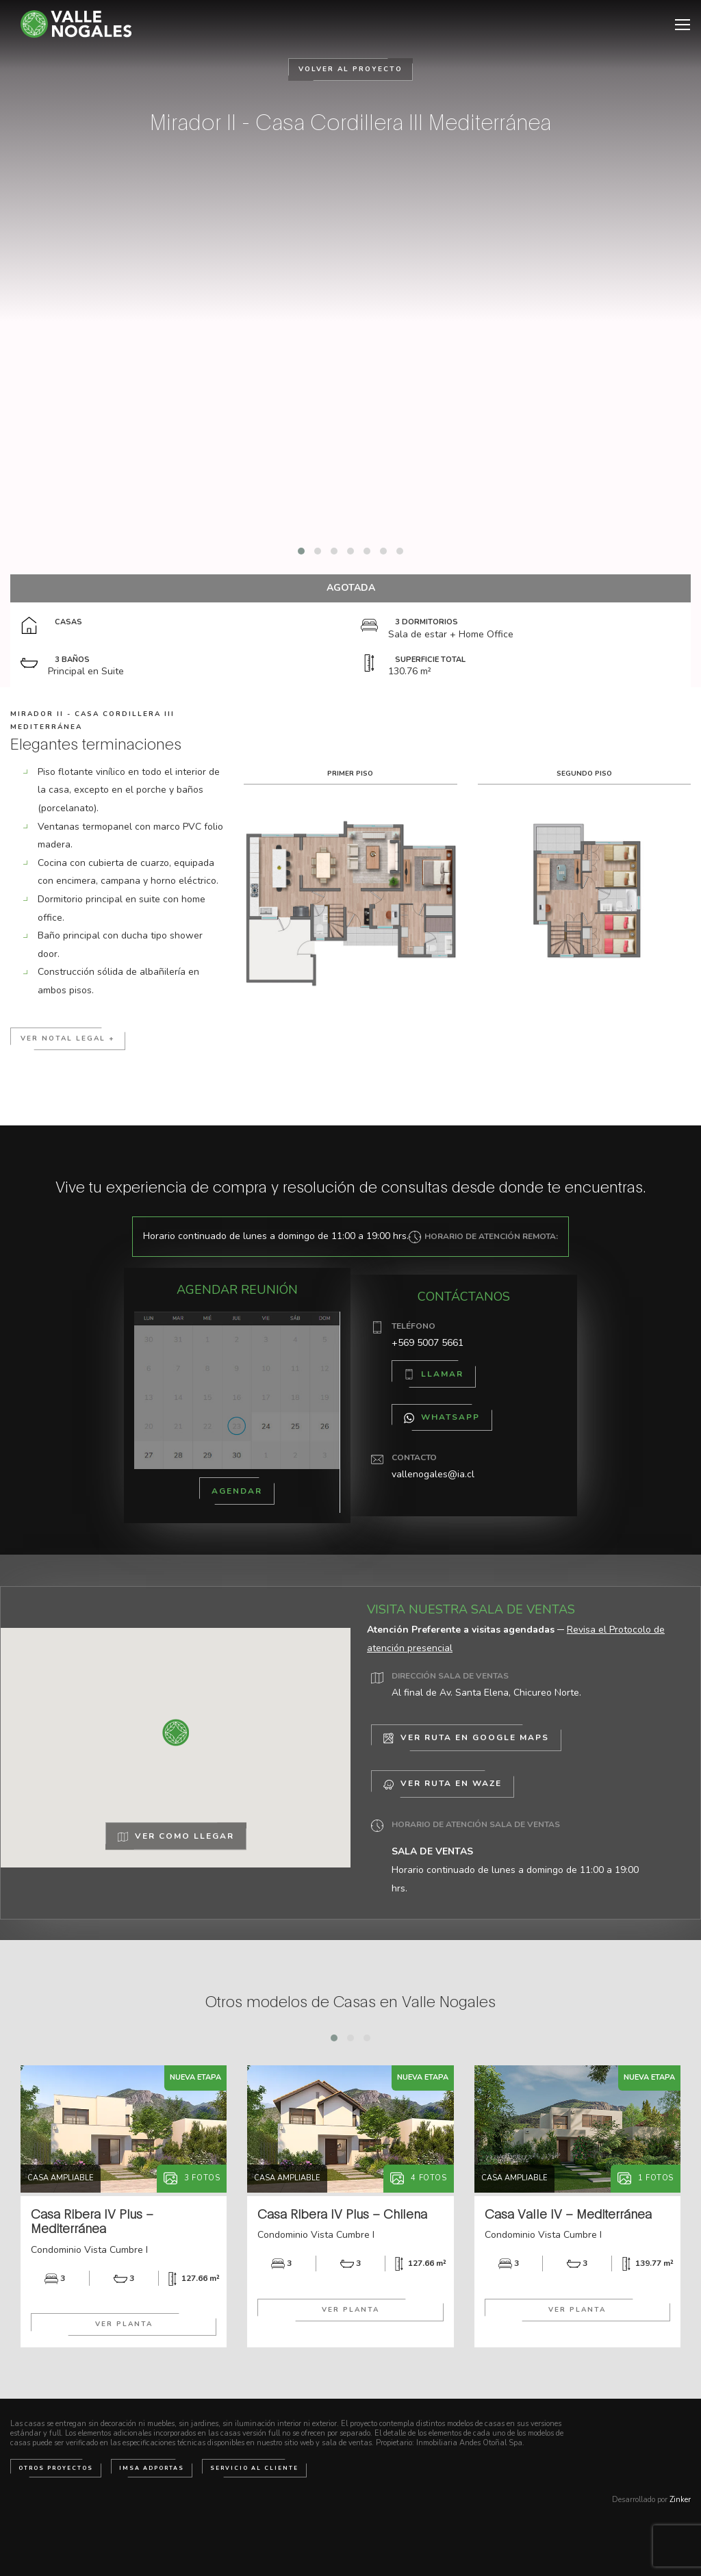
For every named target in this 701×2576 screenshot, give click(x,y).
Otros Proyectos (55, 2468)
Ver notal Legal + (68, 1038)
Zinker (680, 2500)
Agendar (237, 1490)
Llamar (433, 1374)
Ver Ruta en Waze (442, 1784)
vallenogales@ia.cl (433, 1474)
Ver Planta (124, 2324)
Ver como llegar (176, 1837)
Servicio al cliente (254, 2468)
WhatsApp (442, 1417)
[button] (301, 551)
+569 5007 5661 (427, 1342)
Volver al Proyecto (350, 69)
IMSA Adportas (151, 2468)
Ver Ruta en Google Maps (466, 1738)
